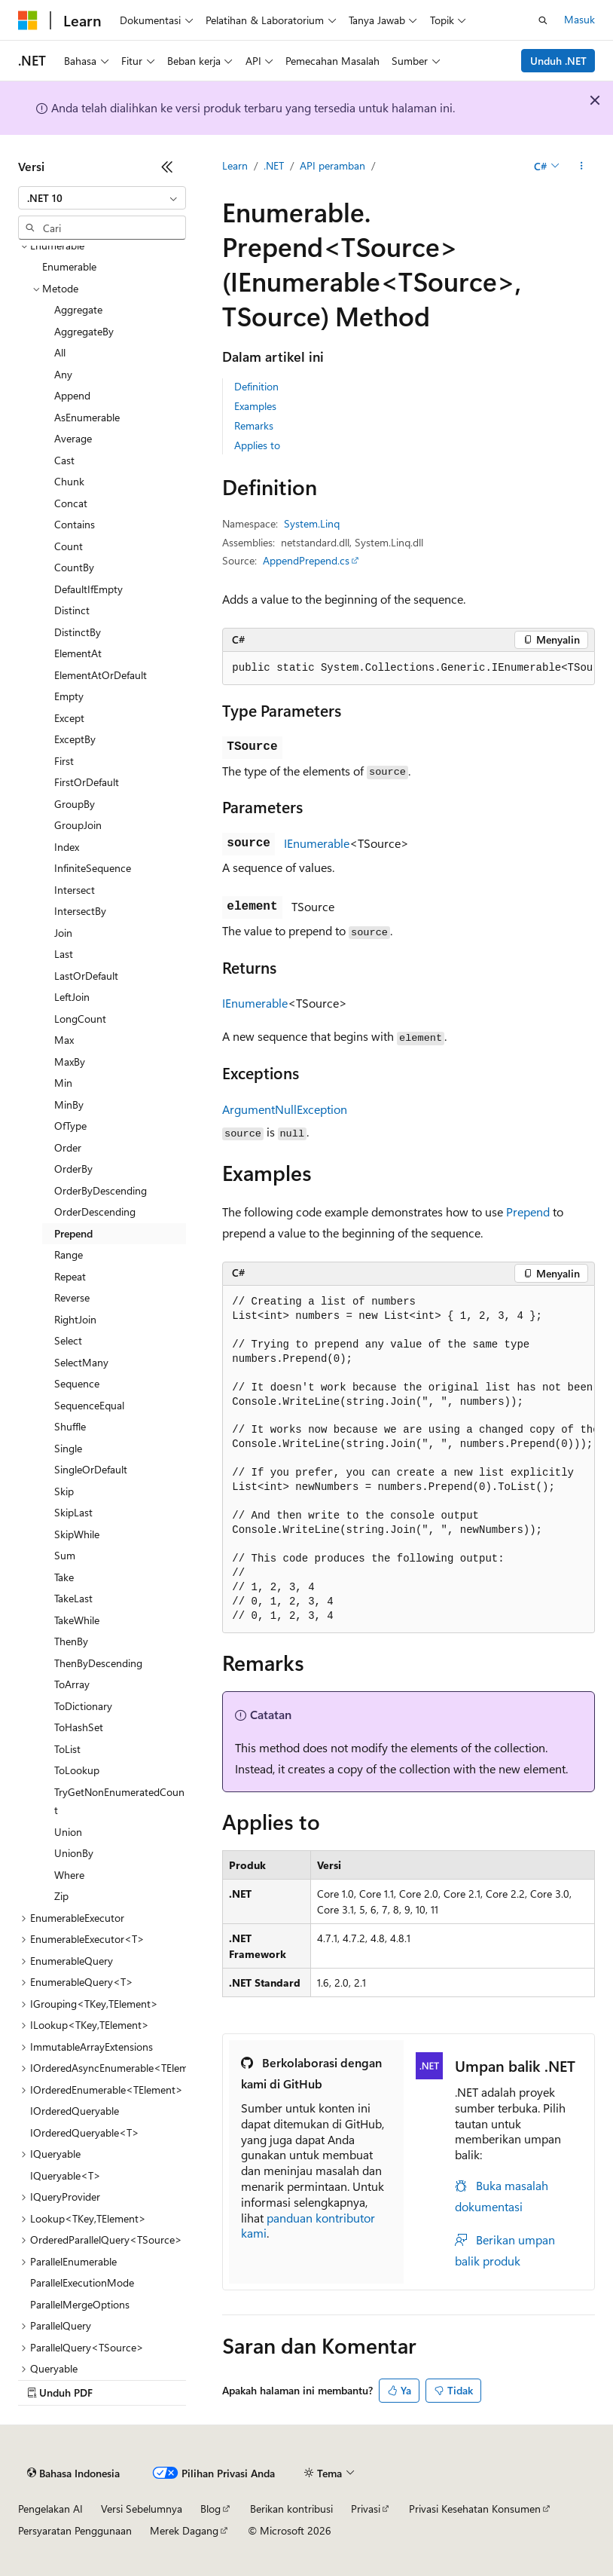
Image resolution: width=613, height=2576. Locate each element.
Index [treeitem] (66, 847)
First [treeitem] (64, 761)
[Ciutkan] (167, 166)
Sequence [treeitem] (76, 1383)
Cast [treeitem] (64, 460)
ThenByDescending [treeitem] (98, 1663)
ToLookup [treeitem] (76, 1770)
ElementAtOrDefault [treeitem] (100, 675)
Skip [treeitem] (64, 1491)
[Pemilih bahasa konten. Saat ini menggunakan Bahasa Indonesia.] (73, 2473)
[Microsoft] (28, 20)
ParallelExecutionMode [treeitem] (82, 2282)
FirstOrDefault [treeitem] (86, 782)
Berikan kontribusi (291, 2508)
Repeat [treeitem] (70, 1276)
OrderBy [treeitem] (73, 1168)
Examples (255, 406)
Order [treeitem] (67, 1147)
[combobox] (102, 198)
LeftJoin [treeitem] (72, 997)
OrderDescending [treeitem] (95, 1211)
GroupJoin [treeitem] (78, 825)
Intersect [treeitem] (74, 890)
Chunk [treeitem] (69, 481)
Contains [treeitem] (74, 524)
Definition (256, 386)
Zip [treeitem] (61, 1896)
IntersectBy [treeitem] (80, 911)
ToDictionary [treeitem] (83, 1706)
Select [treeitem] (68, 1340)
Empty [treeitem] (69, 696)
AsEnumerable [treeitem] (87, 417)
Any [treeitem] (63, 374)
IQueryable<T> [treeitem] (65, 2175)
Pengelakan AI (50, 2508)
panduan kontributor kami (308, 2225)
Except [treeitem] (69, 718)
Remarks (253, 425)
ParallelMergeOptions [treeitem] (80, 2304)
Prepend (528, 1211)
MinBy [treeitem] (69, 1104)
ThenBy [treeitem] (71, 1641)
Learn (235, 165)
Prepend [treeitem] (73, 1233)
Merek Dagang (184, 2530)
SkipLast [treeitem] (73, 1512)
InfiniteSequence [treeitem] (92, 868)
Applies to (257, 445)
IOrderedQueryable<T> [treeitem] (84, 2132)
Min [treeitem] (63, 1082)
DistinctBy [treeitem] (77, 632)
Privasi (365, 2508)
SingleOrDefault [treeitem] (90, 1469)
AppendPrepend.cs (306, 560)
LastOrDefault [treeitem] (86, 975)
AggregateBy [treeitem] (84, 331)
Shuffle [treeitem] (70, 1426)
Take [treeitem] (64, 1577)
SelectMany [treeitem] (81, 1362)
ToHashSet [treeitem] (78, 1727)
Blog (210, 2508)
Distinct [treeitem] (72, 610)
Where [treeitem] (69, 1875)
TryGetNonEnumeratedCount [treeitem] (119, 1801)
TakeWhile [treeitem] (76, 1620)
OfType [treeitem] (70, 1125)
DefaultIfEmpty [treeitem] (88, 589)
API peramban (332, 165)
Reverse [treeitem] (72, 1297)
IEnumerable (316, 843)
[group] (408, 668)
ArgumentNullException (284, 1109)
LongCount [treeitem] (80, 1018)
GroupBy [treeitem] (74, 804)
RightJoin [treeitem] (75, 1319)
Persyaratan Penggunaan (75, 2530)
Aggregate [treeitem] (78, 309)
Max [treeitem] (64, 1040)
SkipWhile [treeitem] (76, 1534)
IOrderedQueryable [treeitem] (74, 2110)
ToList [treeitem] (67, 1749)
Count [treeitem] (68, 546)
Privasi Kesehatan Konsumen (475, 2508)
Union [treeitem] (68, 1832)
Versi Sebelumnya (141, 2508)
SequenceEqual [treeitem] (89, 1405)
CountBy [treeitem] (74, 567)
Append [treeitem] (72, 395)
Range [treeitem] (68, 1254)
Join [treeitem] (63, 932)
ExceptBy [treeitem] (75, 739)
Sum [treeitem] (64, 1555)
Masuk (579, 19)
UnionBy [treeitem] (73, 1853)
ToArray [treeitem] (72, 1684)
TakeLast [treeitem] (73, 1598)
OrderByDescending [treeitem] (100, 1190)
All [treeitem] (60, 352)
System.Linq (312, 523)
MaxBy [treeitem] (69, 1061)
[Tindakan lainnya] (582, 166)
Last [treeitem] (63, 954)
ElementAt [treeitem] (78, 653)
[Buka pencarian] (543, 20)
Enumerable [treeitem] (69, 266)
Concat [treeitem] (70, 503)
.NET (274, 165)
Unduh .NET (558, 61)
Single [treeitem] (68, 1448)
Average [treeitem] (73, 438)
